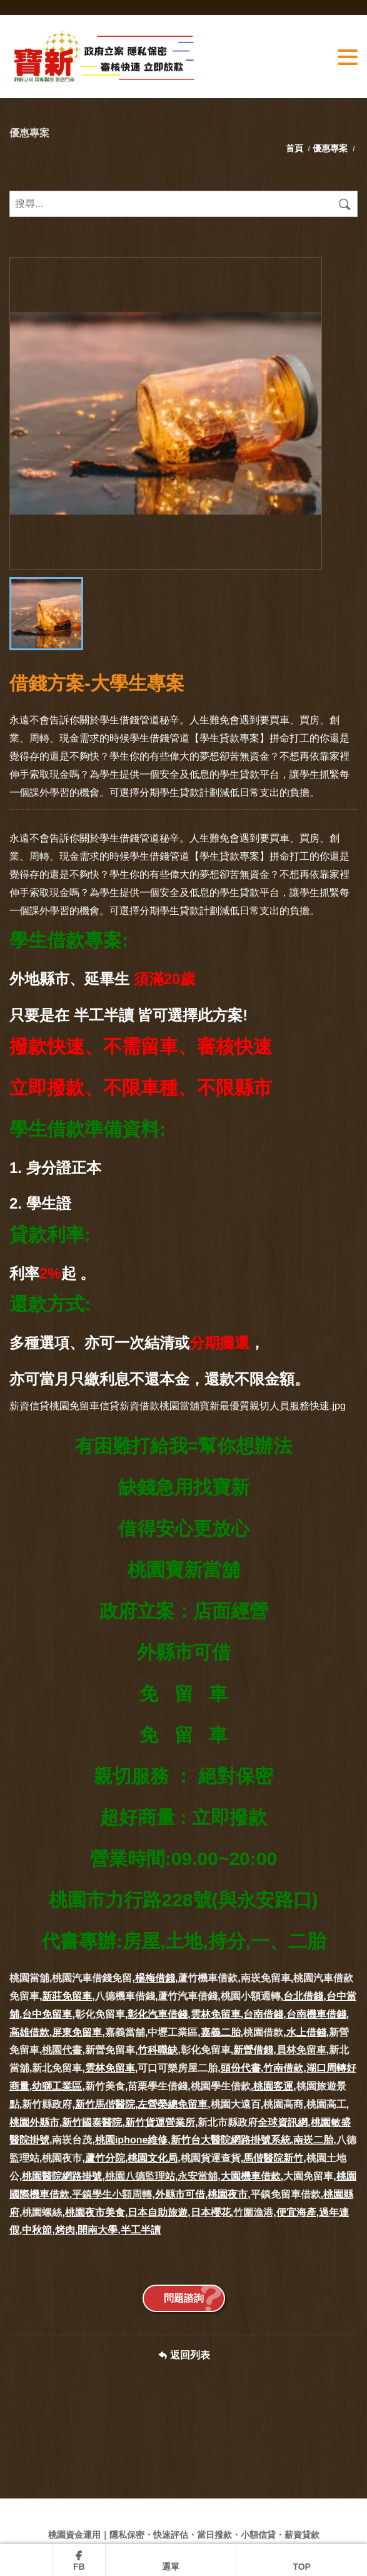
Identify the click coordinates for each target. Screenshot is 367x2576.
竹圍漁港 (253, 2212)
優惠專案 (330, 148)
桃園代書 (62, 2050)
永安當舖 (198, 2176)
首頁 (296, 148)
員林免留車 (301, 2050)
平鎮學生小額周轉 (112, 2194)
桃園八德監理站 (140, 2176)
